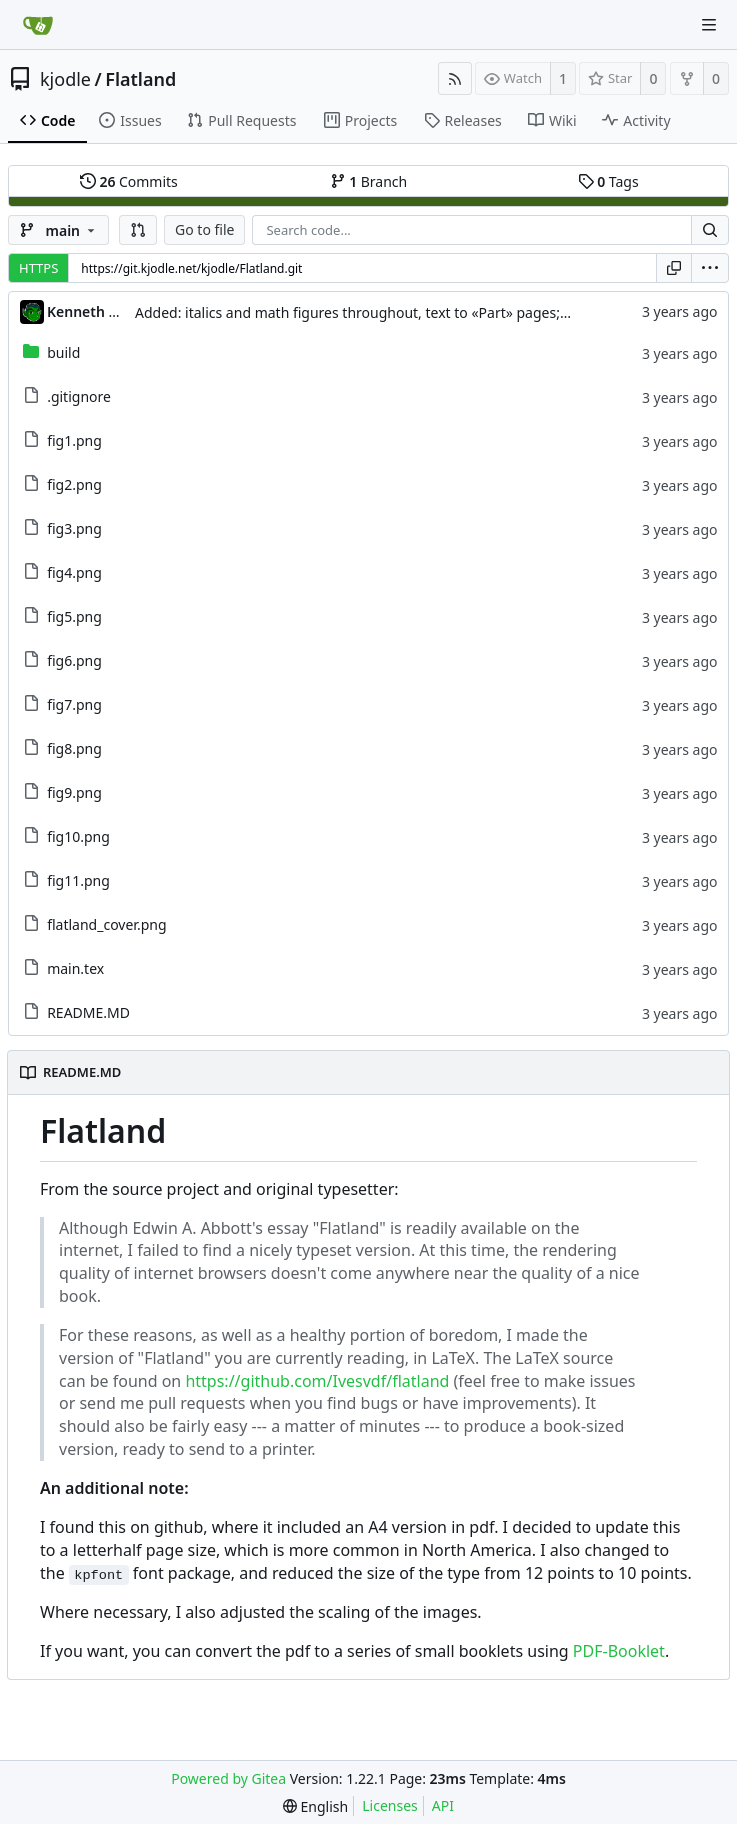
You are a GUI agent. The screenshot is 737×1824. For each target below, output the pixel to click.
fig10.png (78, 836)
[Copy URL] (674, 268)
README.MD (88, 1012)
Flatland (140, 79)
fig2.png (74, 484)
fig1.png (74, 440)
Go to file (204, 229)
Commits (129, 181)
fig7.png (74, 704)
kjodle (65, 79)
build (63, 352)
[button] (138, 230)
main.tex (75, 968)
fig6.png (74, 660)
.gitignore (79, 396)
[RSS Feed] (455, 78)
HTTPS (38, 268)
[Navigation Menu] (709, 25)
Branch (369, 181)
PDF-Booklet (619, 1651)
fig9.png (74, 792)
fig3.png (74, 528)
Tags (608, 181)
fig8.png (74, 748)
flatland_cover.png (106, 924)
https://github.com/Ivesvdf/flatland (317, 1381)
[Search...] (710, 230)
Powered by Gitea (228, 1778)
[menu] (710, 268)
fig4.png (74, 572)
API (443, 1805)
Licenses (390, 1805)
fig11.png (78, 880)
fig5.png (74, 616)
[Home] (38, 25)
